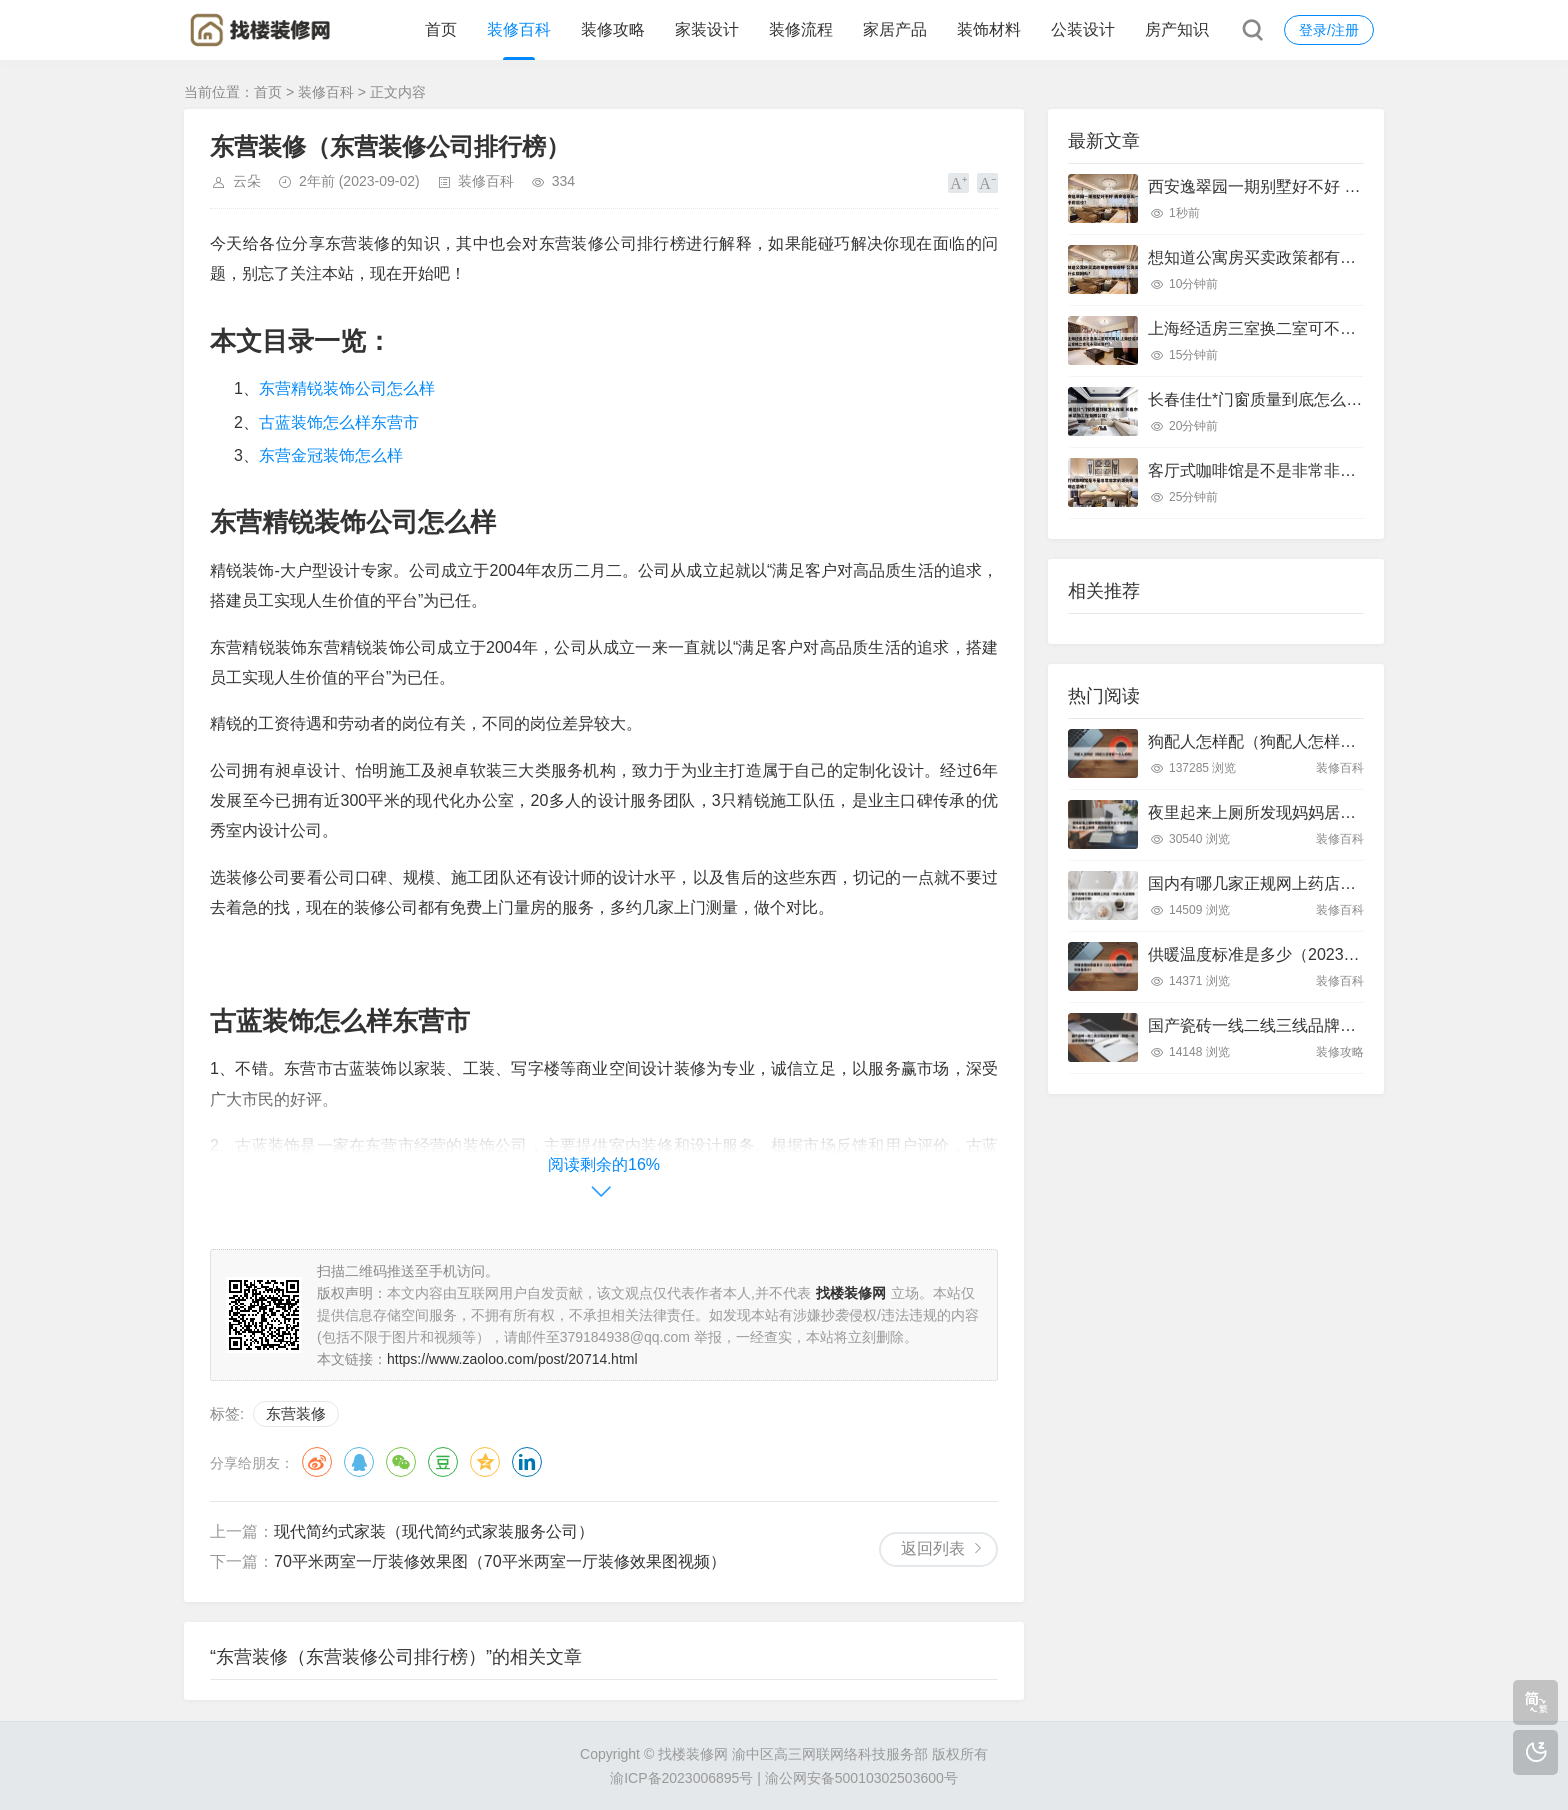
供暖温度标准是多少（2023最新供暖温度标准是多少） (1342, 954)
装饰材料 (989, 29)
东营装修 (296, 1413)
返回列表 (933, 1548)
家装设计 (707, 29)
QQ (359, 1462)
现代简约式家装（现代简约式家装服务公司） (434, 1531)
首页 (441, 29)
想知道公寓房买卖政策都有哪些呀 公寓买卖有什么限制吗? (1354, 257)
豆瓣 (443, 1462)
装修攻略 (613, 29)
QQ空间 (485, 1462)
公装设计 (1083, 29)
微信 (401, 1462)
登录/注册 (1329, 30)
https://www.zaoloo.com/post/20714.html (512, 1359)
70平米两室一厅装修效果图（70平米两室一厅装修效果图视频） (500, 1561)
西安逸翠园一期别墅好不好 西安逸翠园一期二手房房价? (1346, 186)
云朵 (247, 181)
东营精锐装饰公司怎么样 (347, 388)
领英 (527, 1462)
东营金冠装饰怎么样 (331, 455)
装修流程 (801, 29)
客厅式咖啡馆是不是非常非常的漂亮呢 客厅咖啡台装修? (1346, 470)
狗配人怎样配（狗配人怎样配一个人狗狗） (1300, 741)
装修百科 (519, 29)
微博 (317, 1462)
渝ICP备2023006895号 (681, 1778)
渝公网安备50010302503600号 (861, 1778)
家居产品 (895, 29)
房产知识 (1177, 29)
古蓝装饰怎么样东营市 (339, 422)
